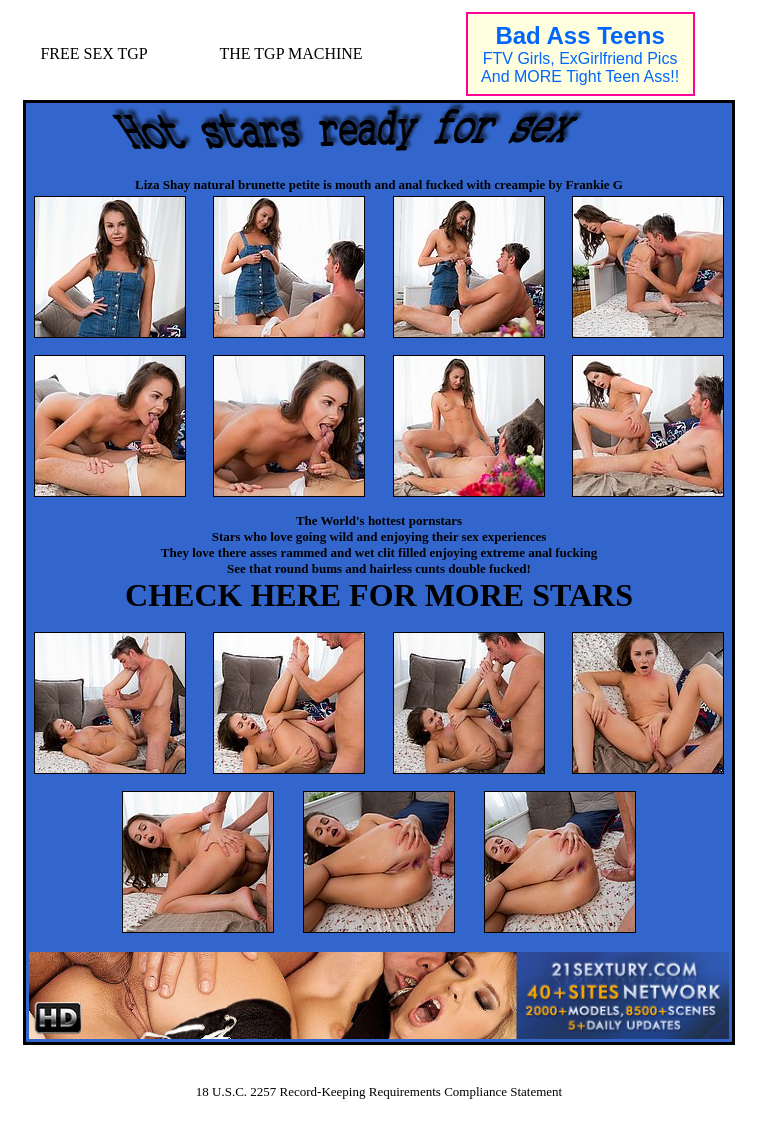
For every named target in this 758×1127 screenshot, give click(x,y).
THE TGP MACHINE (291, 53)
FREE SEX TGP (93, 53)
